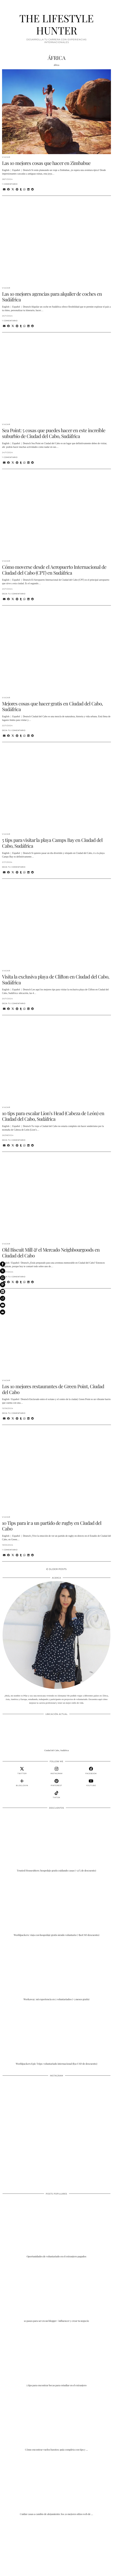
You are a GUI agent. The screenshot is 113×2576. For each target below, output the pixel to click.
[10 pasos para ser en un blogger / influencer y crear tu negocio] (56, 2292)
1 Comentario (9, 184)
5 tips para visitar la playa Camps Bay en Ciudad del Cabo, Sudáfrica (52, 843)
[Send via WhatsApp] (24, 189)
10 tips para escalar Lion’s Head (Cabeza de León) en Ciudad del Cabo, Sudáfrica (53, 1116)
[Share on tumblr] (20, 189)
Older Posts (56, 1569)
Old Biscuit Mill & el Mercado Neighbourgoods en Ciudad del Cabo (51, 1252)
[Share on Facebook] (8, 189)
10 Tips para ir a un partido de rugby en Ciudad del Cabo (51, 1526)
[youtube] (91, 1783)
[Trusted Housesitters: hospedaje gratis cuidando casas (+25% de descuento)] (56, 1842)
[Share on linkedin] (28, 189)
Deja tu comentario (13, 594)
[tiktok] (56, 1795)
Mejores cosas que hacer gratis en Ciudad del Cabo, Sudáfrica (52, 706)
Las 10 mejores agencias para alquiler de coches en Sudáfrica (52, 297)
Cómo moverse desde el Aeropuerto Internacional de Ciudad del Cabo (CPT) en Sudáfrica (54, 570)
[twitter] (22, 1770)
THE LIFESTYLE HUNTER (56, 24)
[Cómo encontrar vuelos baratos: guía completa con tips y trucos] (56, 2421)
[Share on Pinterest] (17, 189)
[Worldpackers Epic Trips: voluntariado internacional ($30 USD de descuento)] (56, 2035)
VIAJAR (6, 157)
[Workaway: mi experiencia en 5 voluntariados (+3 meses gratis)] (56, 1971)
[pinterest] (56, 1783)
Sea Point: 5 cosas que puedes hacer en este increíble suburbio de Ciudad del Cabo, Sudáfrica (53, 433)
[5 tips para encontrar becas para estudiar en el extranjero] (56, 2357)
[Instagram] (30, 2106)
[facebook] (91, 1770)
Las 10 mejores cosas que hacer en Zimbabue (46, 163)
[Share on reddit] (32, 189)
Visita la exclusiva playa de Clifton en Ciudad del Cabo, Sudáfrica (55, 979)
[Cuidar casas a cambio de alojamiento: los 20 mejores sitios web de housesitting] (56, 2486)
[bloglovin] (22, 1783)
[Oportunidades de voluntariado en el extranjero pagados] (56, 2228)
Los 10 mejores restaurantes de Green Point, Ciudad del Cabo (53, 1389)
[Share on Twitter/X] (13, 189)
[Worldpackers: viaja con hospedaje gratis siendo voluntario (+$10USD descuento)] (56, 1906)
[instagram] (56, 1770)
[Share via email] (4, 189)
